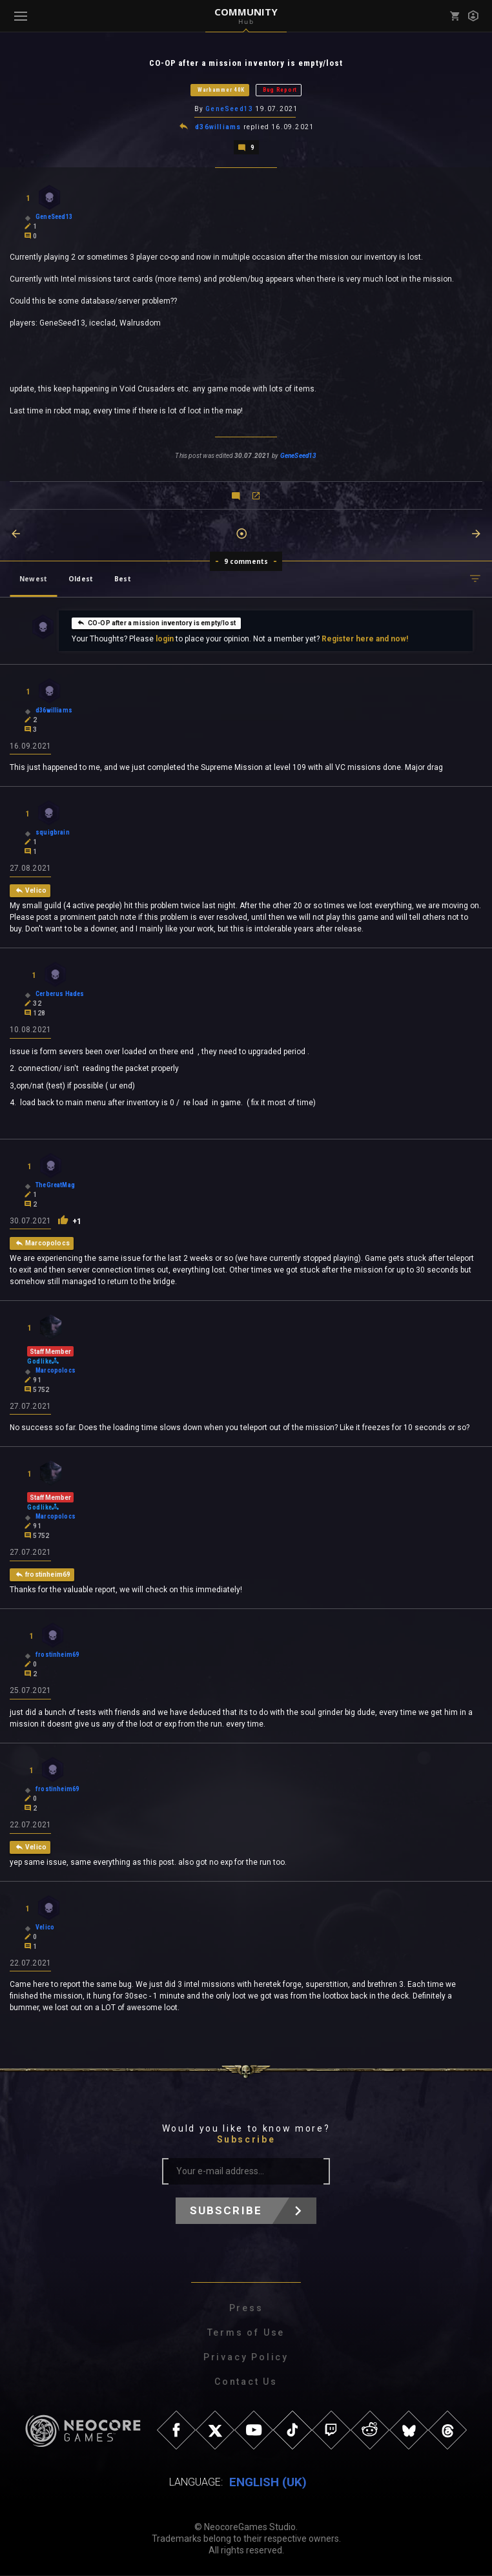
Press (246, 2308)
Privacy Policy (246, 2358)
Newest (33, 577)
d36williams (218, 126)
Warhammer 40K (221, 90)
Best (122, 577)
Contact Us (246, 2382)
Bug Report (280, 90)
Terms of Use (246, 2333)
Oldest (80, 577)
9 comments (246, 560)
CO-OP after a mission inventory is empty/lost (156, 621)
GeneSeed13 (229, 108)
